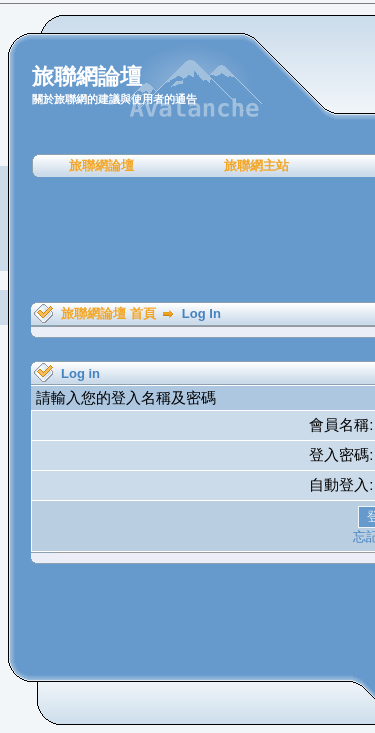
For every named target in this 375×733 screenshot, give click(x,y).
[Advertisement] (194, 240)
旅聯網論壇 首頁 (108, 313)
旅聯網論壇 (101, 165)
